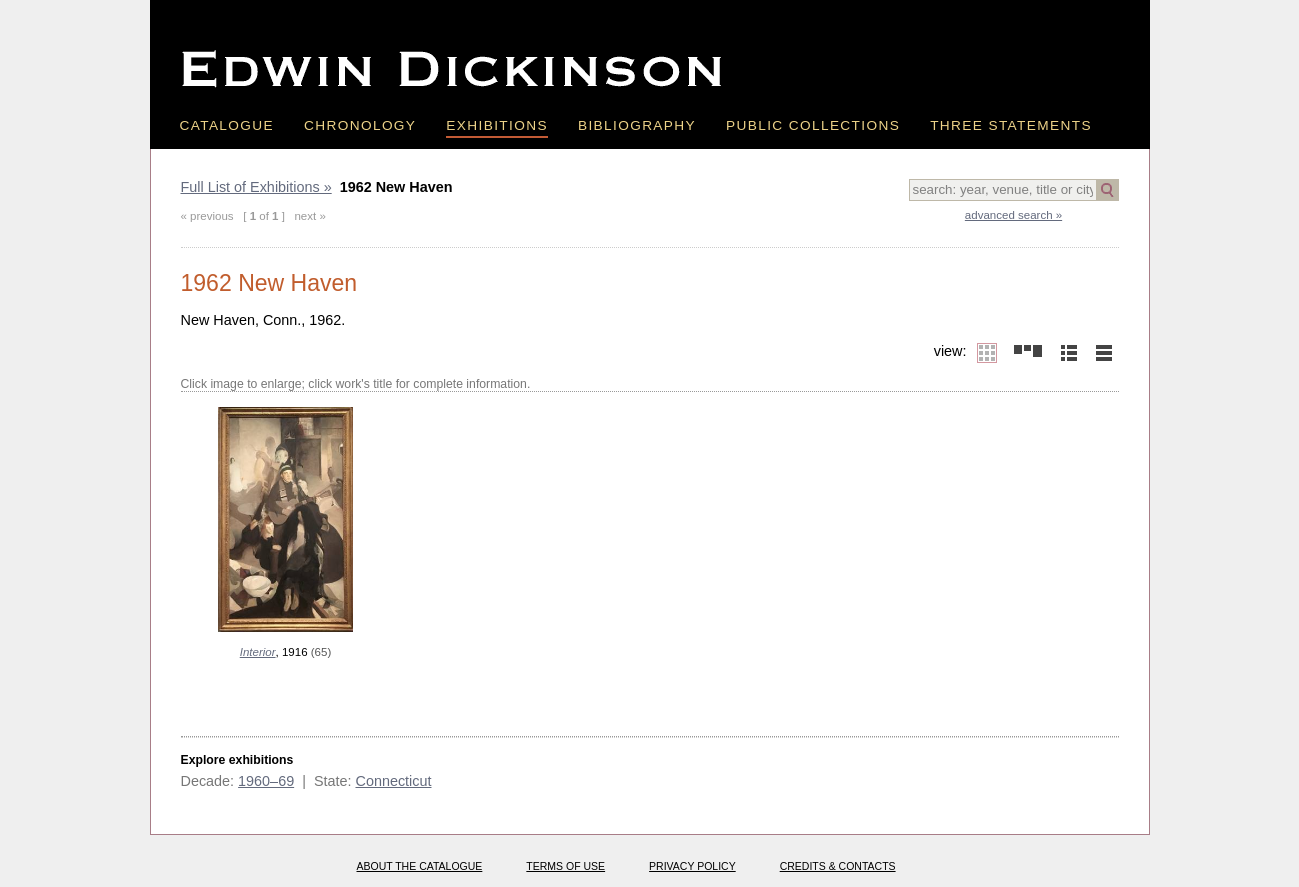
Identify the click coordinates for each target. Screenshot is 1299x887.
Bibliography (637, 125)
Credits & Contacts (838, 866)
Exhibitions (497, 125)
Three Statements (1011, 125)
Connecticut (393, 781)
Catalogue (227, 125)
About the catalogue (420, 866)
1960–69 (266, 781)
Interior (258, 652)
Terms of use (565, 866)
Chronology (360, 125)
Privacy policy (692, 866)
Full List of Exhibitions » (256, 187)
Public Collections (813, 125)
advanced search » (1013, 215)
